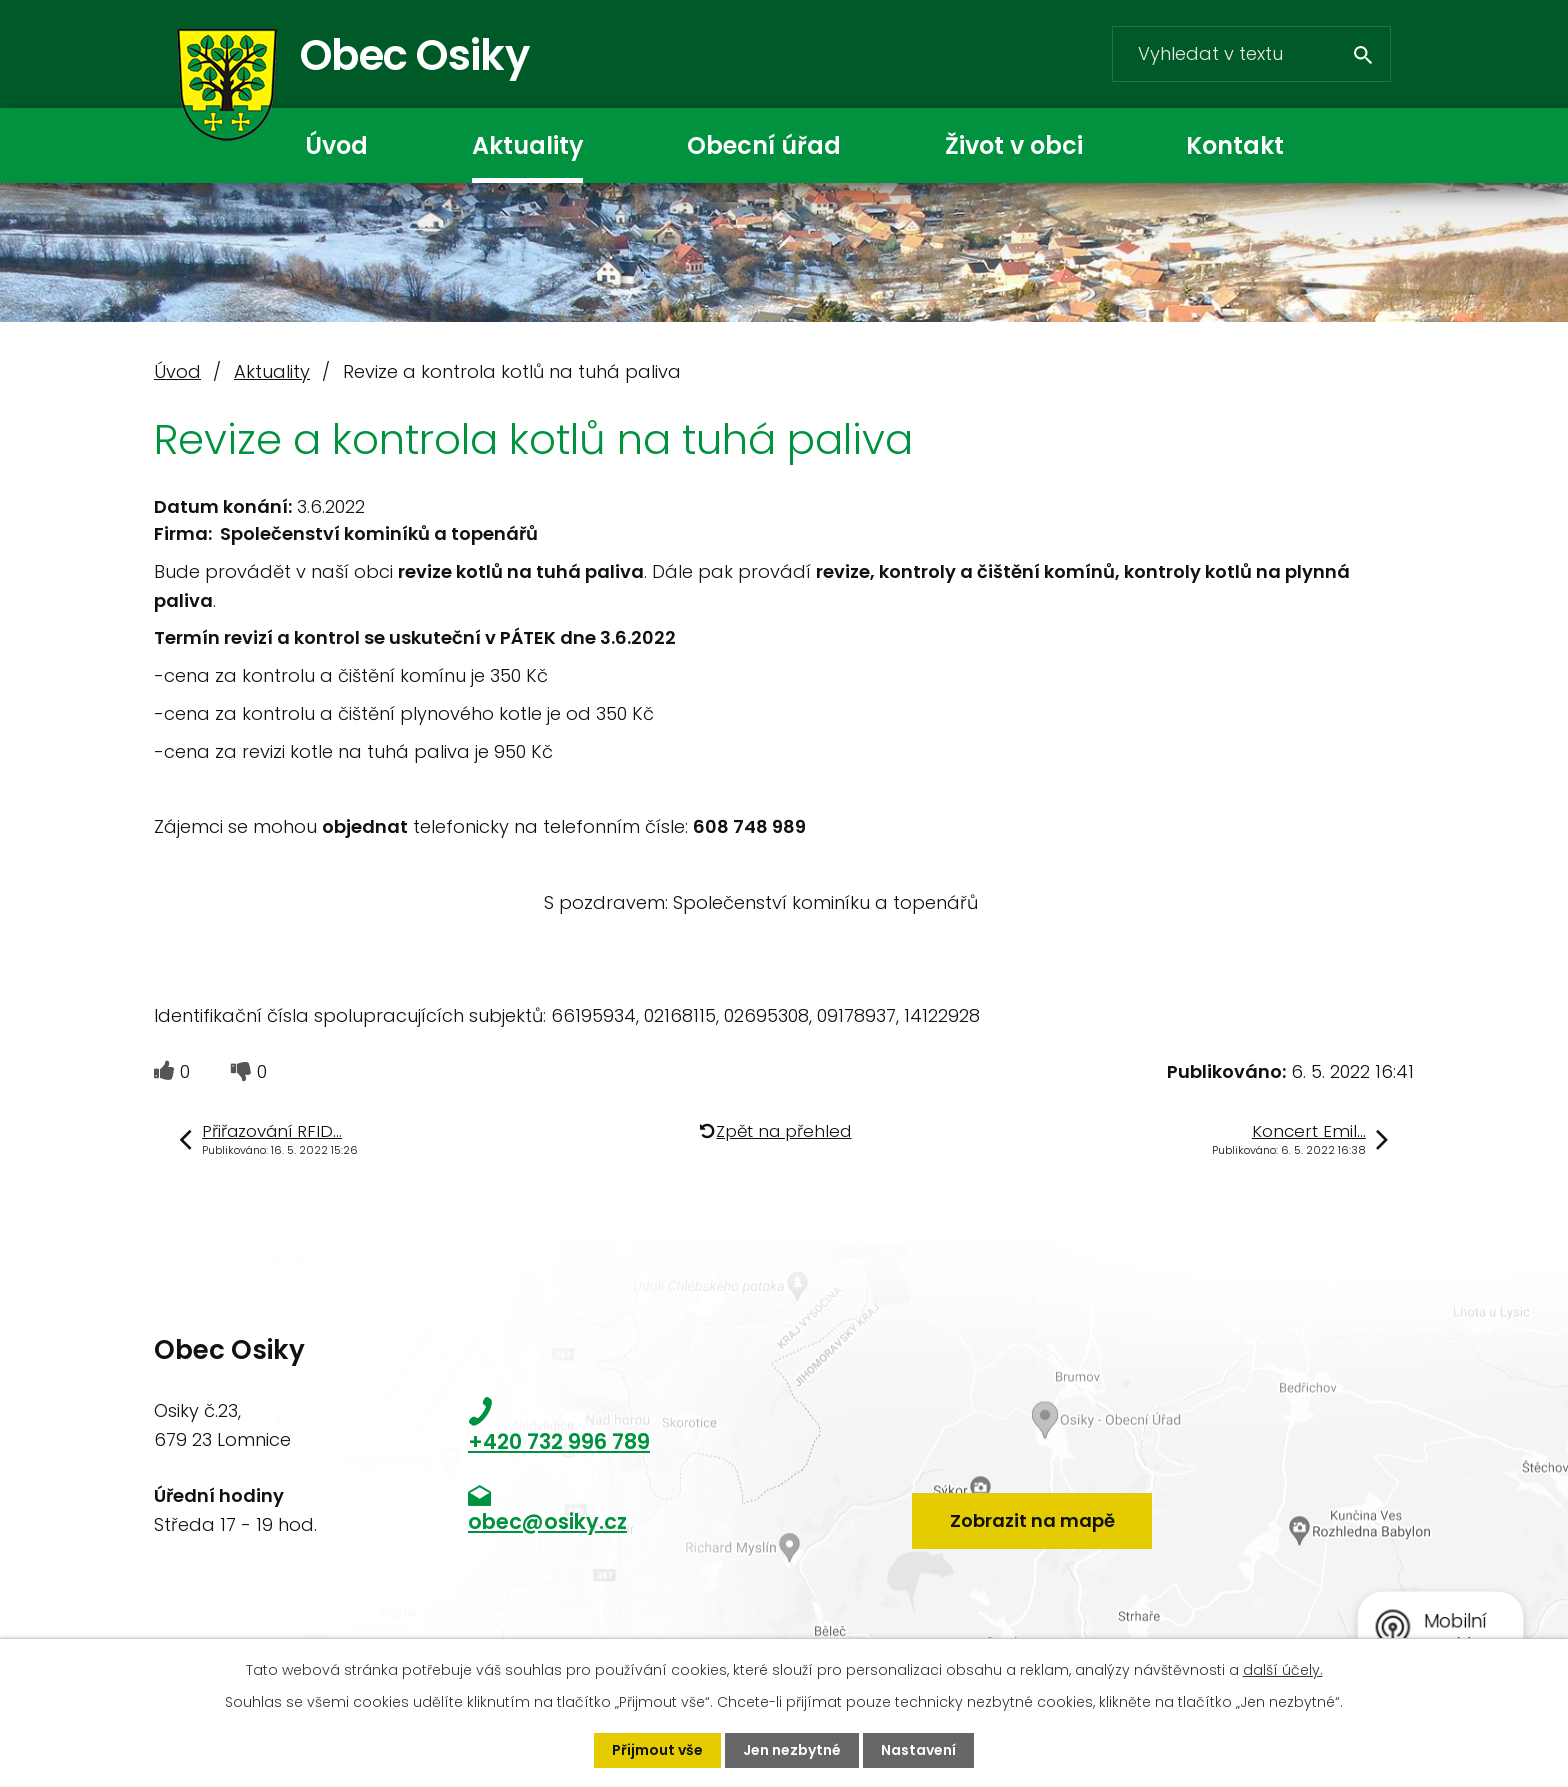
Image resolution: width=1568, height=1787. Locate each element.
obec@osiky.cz (547, 1521)
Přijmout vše (657, 1750)
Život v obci (1014, 145)
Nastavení (918, 1750)
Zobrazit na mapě (1032, 1520)
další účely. (1283, 1670)
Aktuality (527, 145)
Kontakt (1235, 145)
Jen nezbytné (792, 1750)
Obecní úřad (764, 145)
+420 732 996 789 (559, 1441)
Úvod (336, 145)
